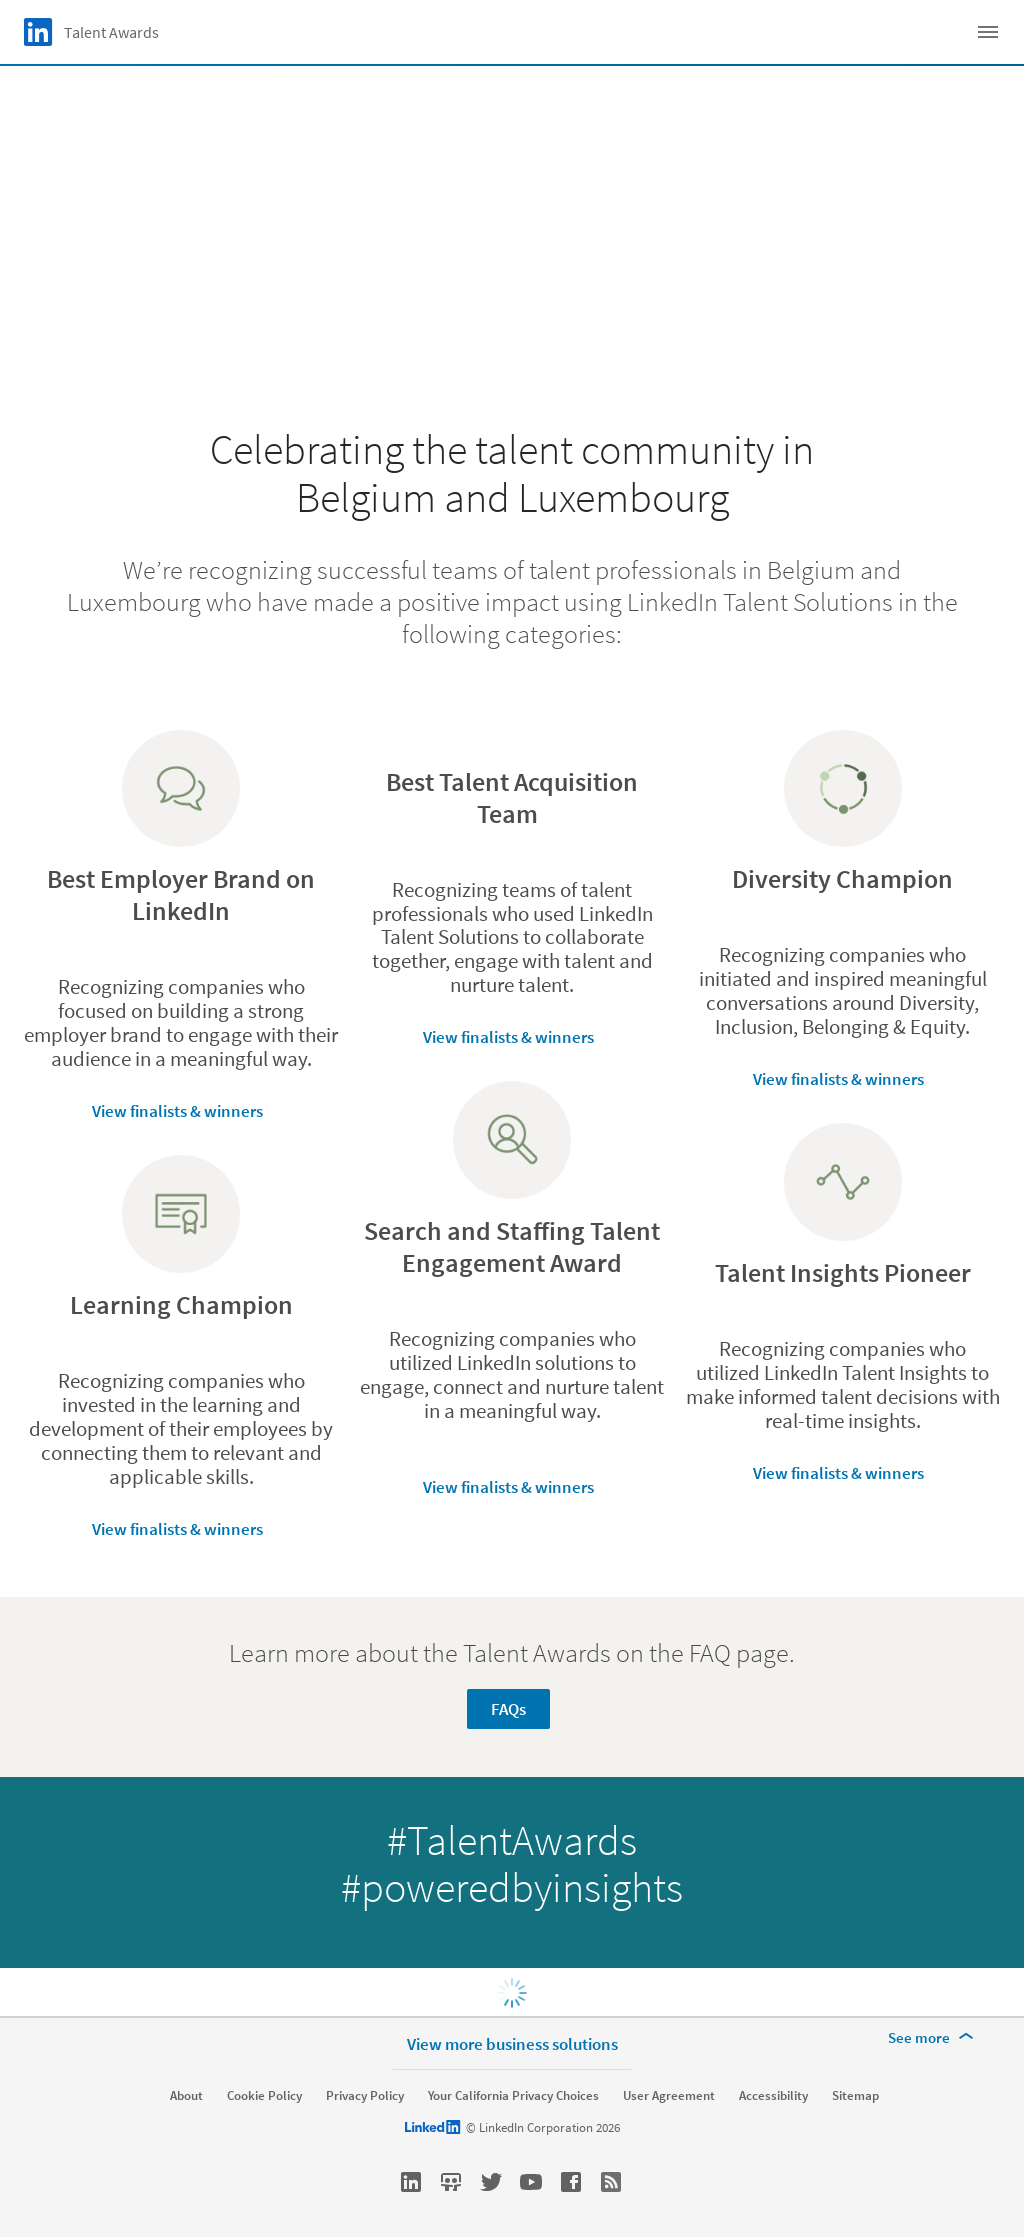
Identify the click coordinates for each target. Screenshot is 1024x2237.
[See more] (934, 2038)
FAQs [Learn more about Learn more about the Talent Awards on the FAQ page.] (508, 1709)
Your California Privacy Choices (513, 2096)
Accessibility (773, 2096)
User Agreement (669, 2096)
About (186, 2096)
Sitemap (855, 2096)
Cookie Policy (264, 2096)
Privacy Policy (365, 2096)
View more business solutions (512, 2044)
